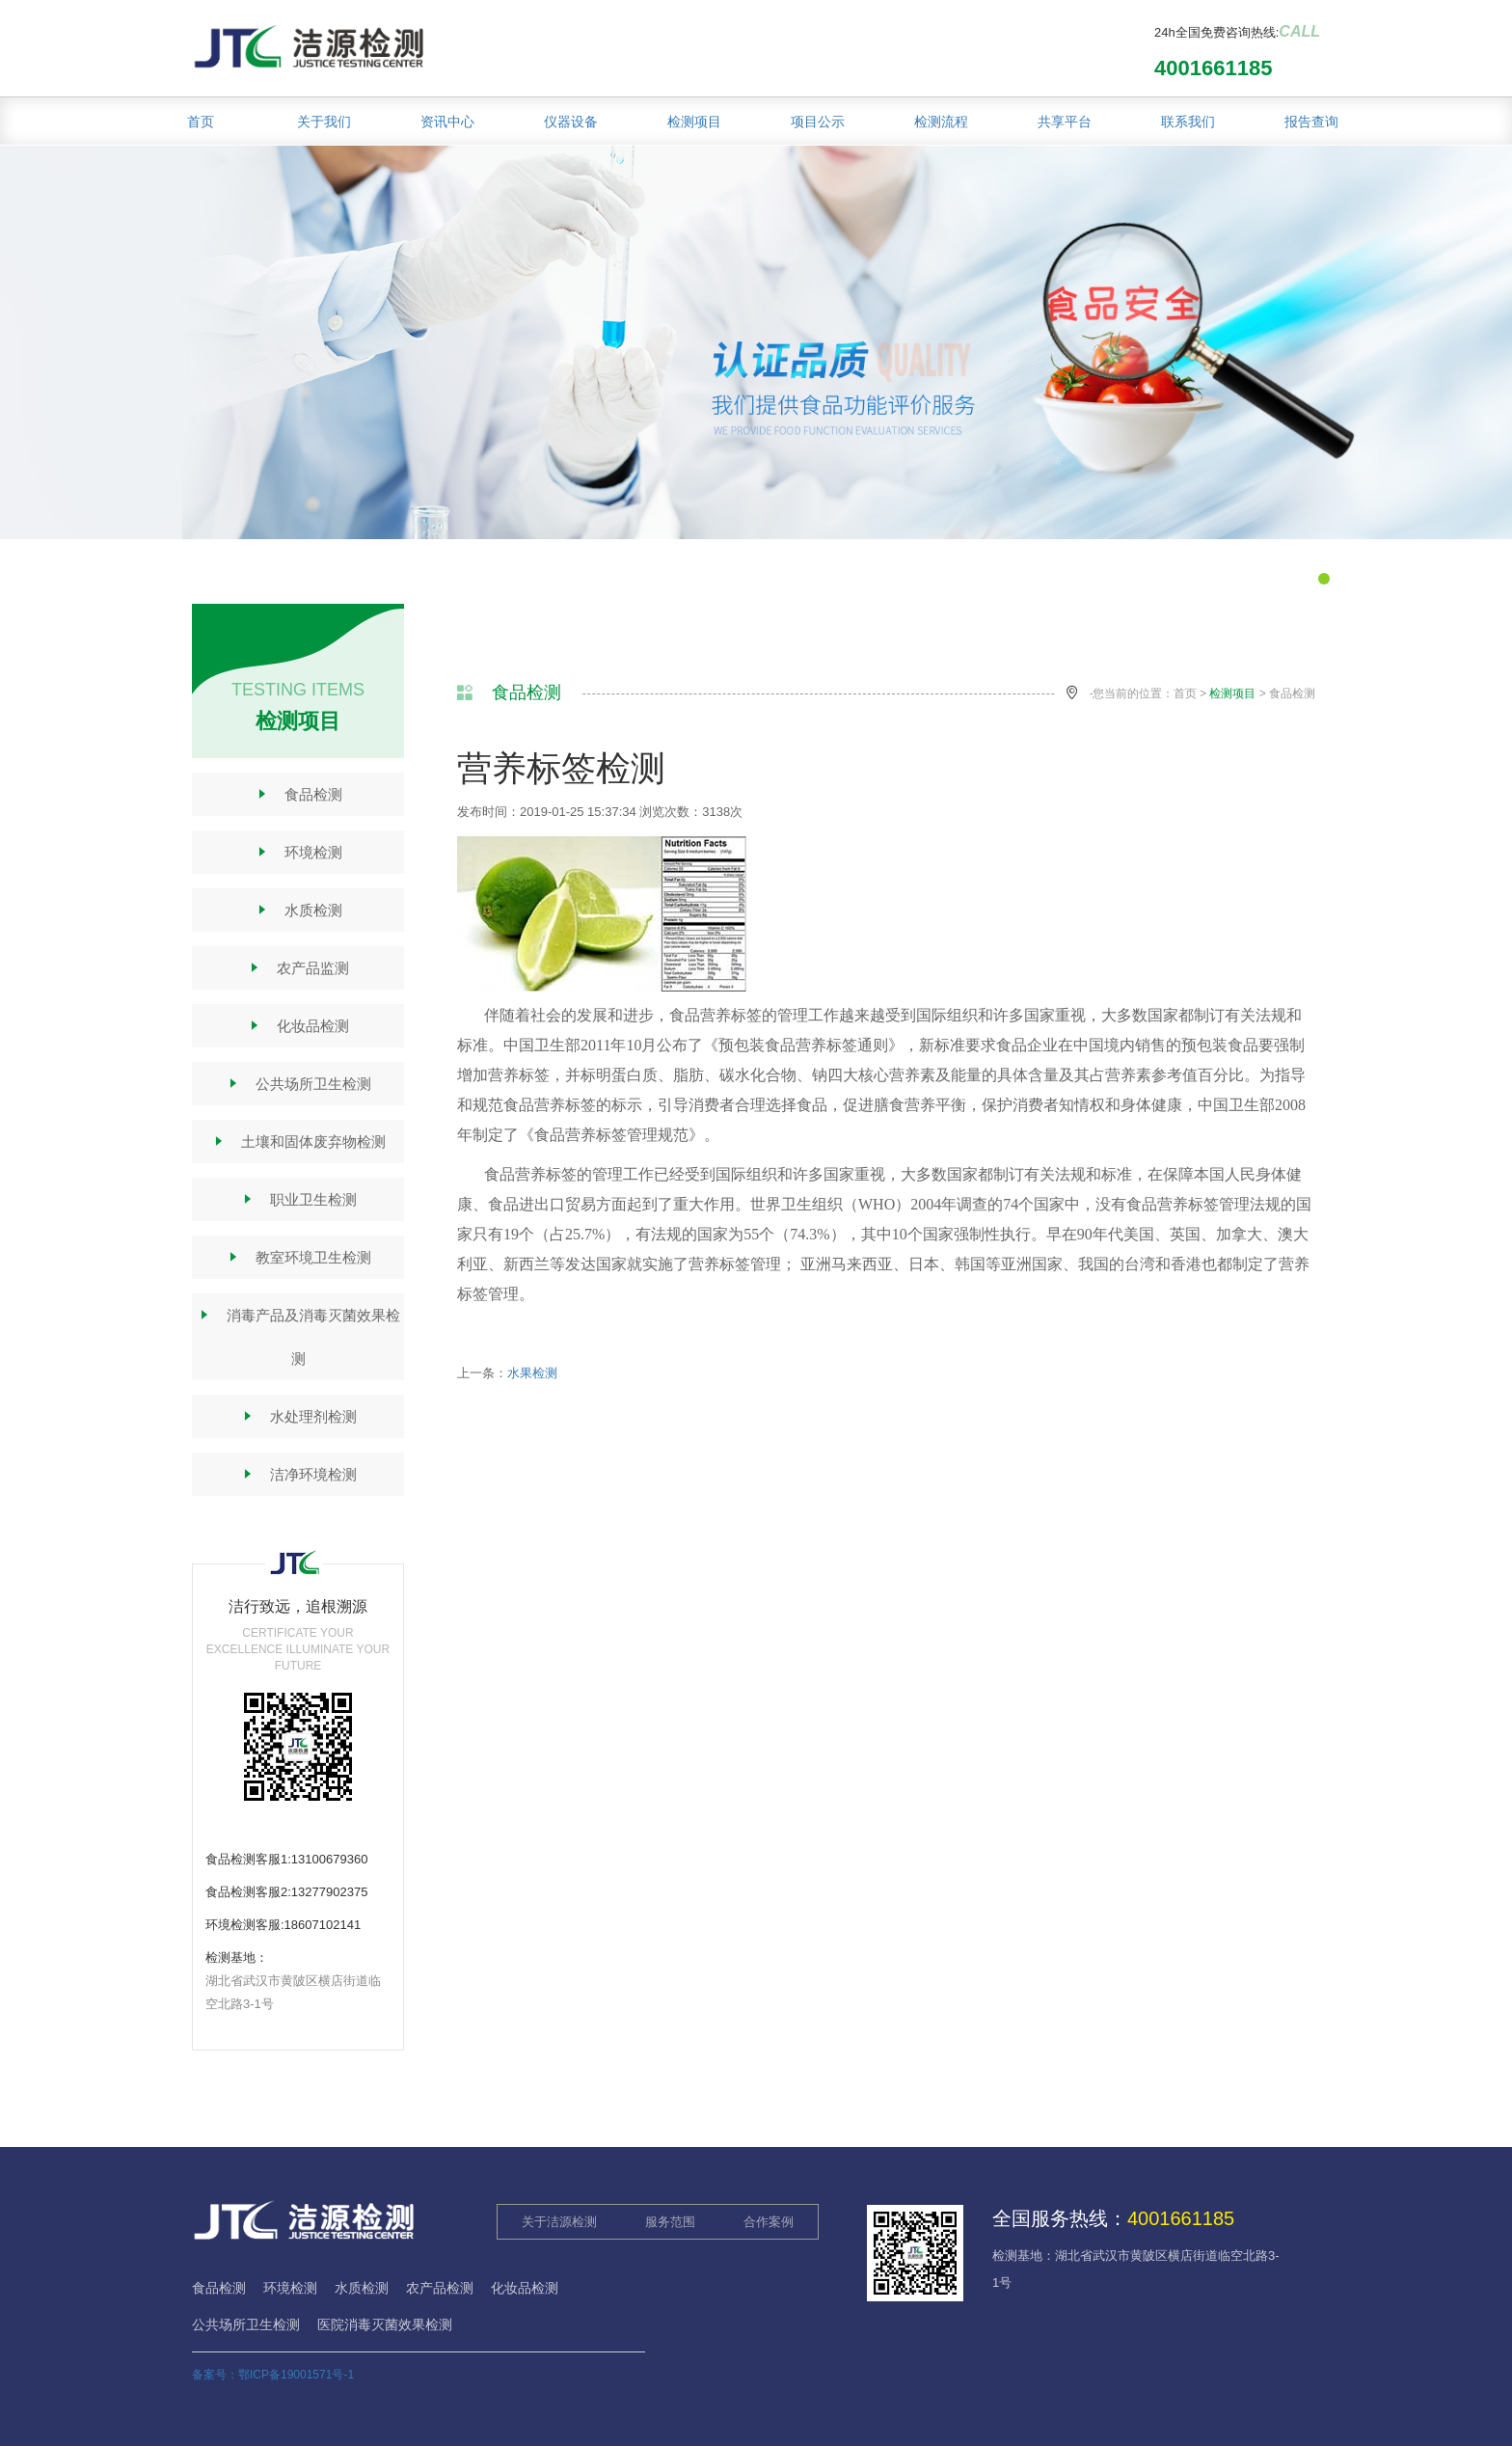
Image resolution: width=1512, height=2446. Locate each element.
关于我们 (324, 121)
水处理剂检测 (298, 1416)
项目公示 (818, 121)
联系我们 (1188, 121)
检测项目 (694, 121)
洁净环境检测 (298, 1474)
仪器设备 (571, 121)
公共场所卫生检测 (298, 1083)
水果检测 (532, 1373)
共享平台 (1065, 121)
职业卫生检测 (298, 1199)
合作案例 (768, 2222)
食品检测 (298, 794)
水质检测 (298, 910)
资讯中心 (447, 121)
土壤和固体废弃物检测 (298, 1141)
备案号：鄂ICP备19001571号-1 (273, 2374)
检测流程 (941, 121)
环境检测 (298, 852)
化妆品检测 (298, 1026)
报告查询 (1311, 121)
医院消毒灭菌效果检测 (384, 2324)
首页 (200, 121)
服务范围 (670, 2222)
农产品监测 (298, 968)
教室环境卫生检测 (298, 1257)
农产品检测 (439, 2288)
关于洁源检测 (559, 2222)
